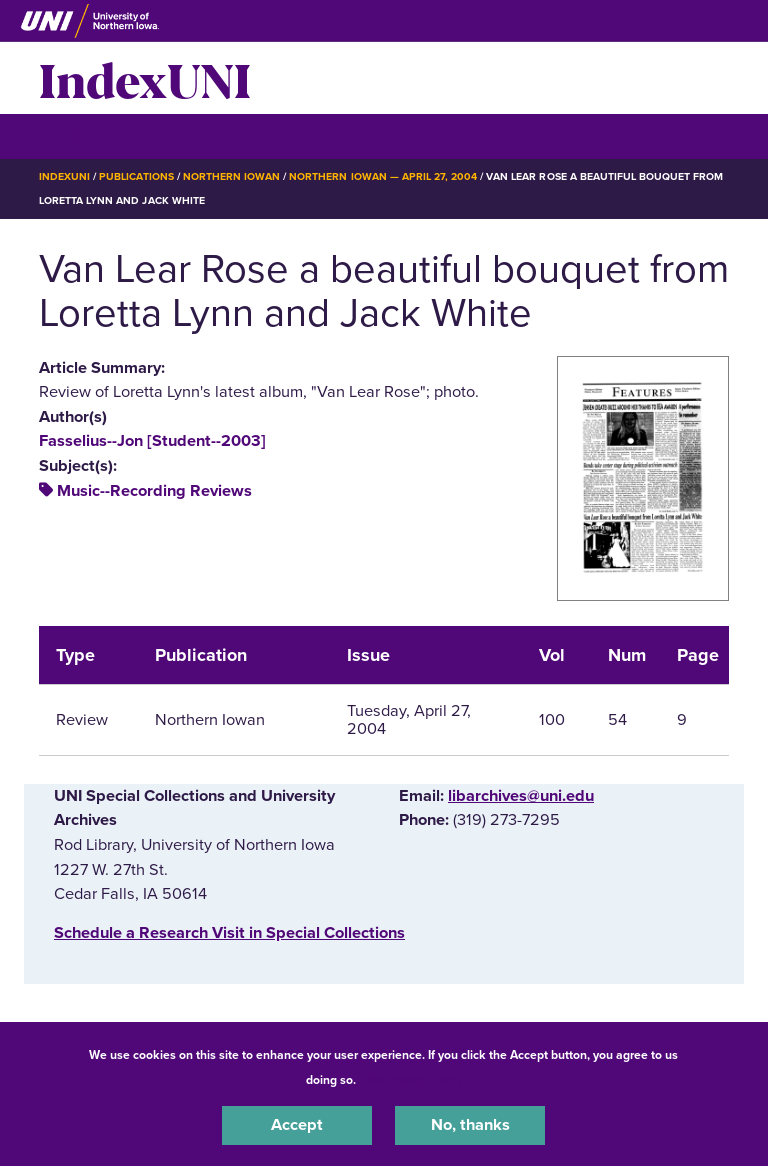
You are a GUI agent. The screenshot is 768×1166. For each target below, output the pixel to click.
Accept (297, 1125)
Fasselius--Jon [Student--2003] (152, 441)
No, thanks (470, 1125)
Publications (136, 176)
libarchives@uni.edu (521, 796)
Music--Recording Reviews (154, 491)
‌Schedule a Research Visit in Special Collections (229, 933)
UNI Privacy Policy (412, 1080)
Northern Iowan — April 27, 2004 (383, 176)
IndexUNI (145, 78)
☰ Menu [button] (74, 135)
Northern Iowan (231, 176)
